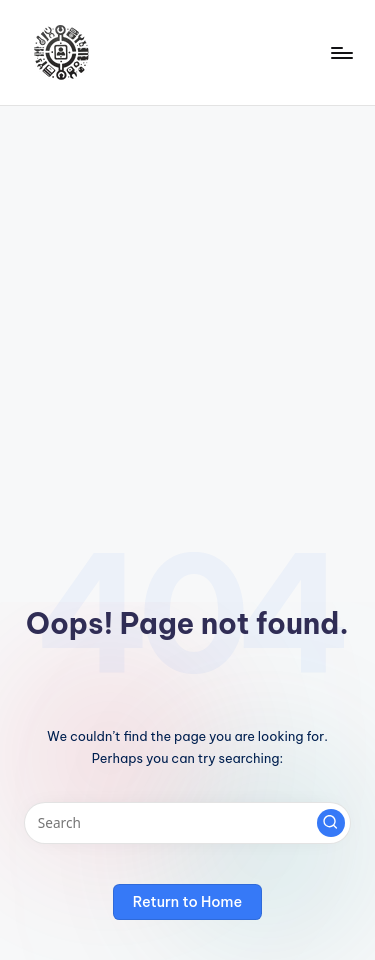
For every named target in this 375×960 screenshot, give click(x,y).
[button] (331, 823)
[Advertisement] (187, 303)
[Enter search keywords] (187, 823)
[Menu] (341, 52)
